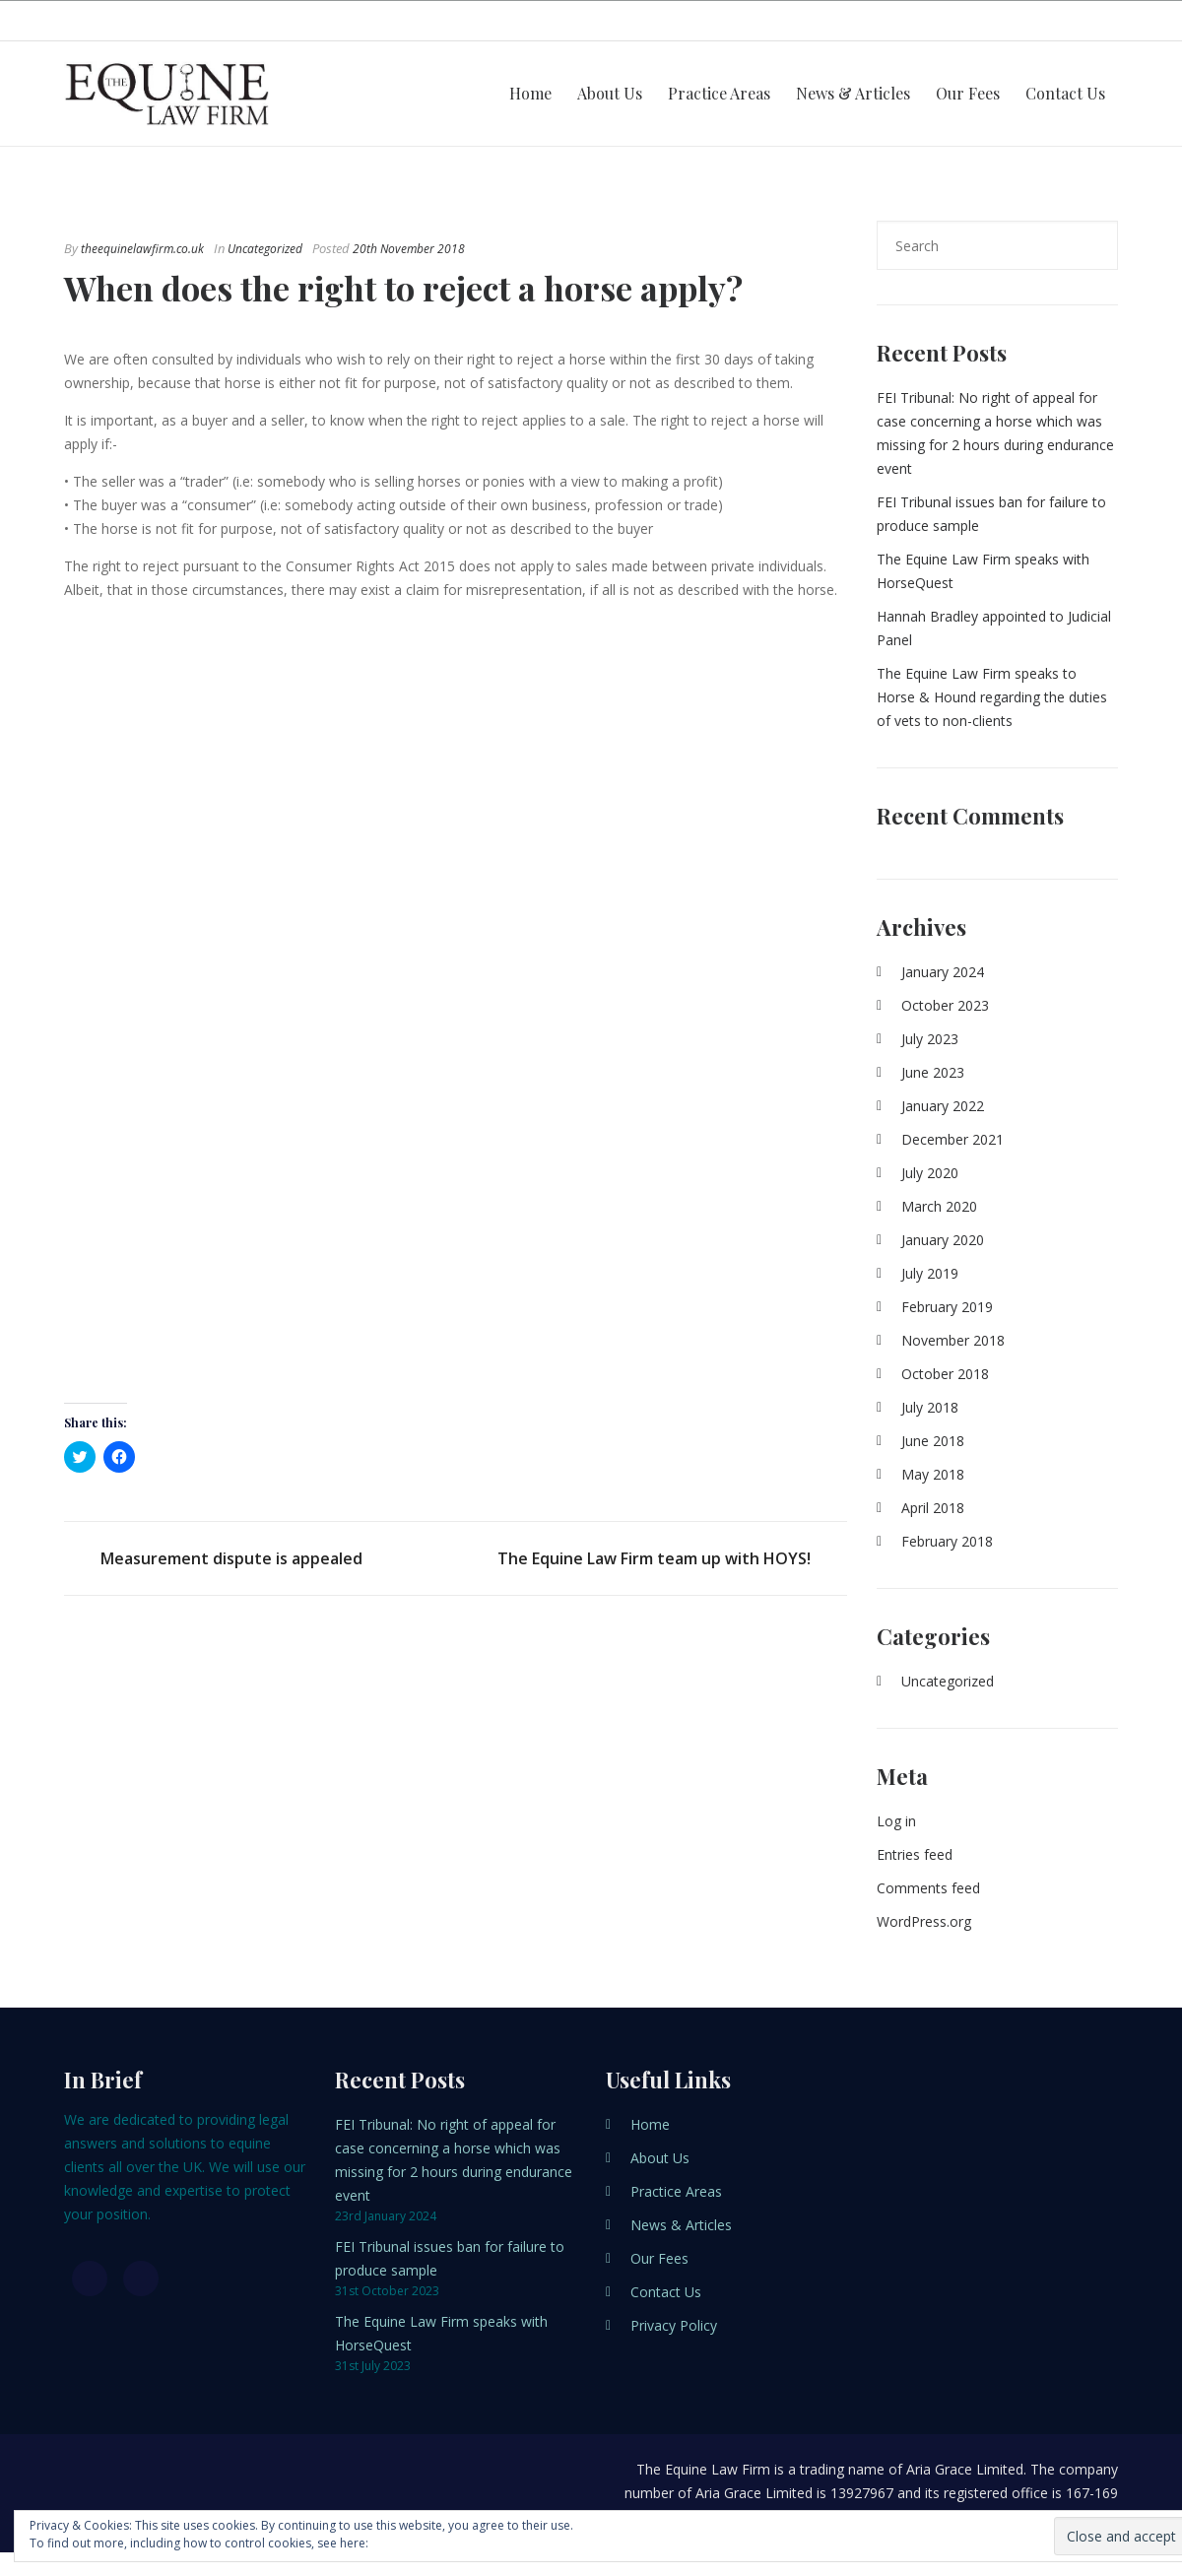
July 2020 (929, 1172)
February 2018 (947, 1541)
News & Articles (853, 93)
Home (530, 93)
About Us (609, 93)
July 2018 (929, 1407)
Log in (896, 1821)
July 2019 (929, 1273)
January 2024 (942, 971)
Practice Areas (719, 93)
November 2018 (953, 1340)
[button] (450, 1002)
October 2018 (945, 1373)
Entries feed (914, 1854)
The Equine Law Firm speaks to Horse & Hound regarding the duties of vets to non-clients (992, 697)
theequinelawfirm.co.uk (142, 248)
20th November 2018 (409, 248)
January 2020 (942, 1239)
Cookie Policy (408, 2543)
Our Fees (968, 93)
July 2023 (929, 1038)
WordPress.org (924, 1921)
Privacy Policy (673, 2325)
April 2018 (932, 1507)
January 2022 (942, 1105)
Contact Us (1065, 93)
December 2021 (952, 1139)
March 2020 (939, 1206)
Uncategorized (265, 248)
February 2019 (947, 1306)
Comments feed (928, 1888)
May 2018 (932, 1474)
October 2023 (945, 1005)
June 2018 (932, 1440)
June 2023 (932, 1072)
